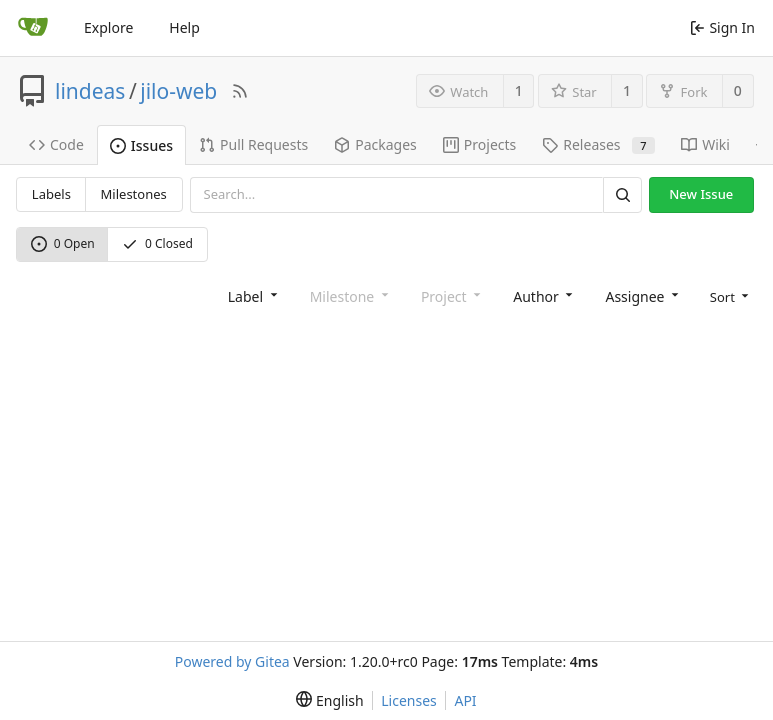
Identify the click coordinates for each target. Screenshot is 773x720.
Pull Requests (253, 144)
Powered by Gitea (232, 661)
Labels (51, 194)
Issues (141, 145)
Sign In (722, 27)
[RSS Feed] (240, 91)
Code (56, 144)
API (465, 700)
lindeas (90, 91)
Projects (479, 144)
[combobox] (251, 295)
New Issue (701, 194)
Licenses (409, 700)
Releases (598, 144)
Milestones (134, 194)
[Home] (33, 28)
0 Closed (157, 243)
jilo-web (178, 91)
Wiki (705, 144)
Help (184, 27)
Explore (108, 27)
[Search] (622, 194)
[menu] (728, 296)
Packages (375, 144)
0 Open (63, 243)
